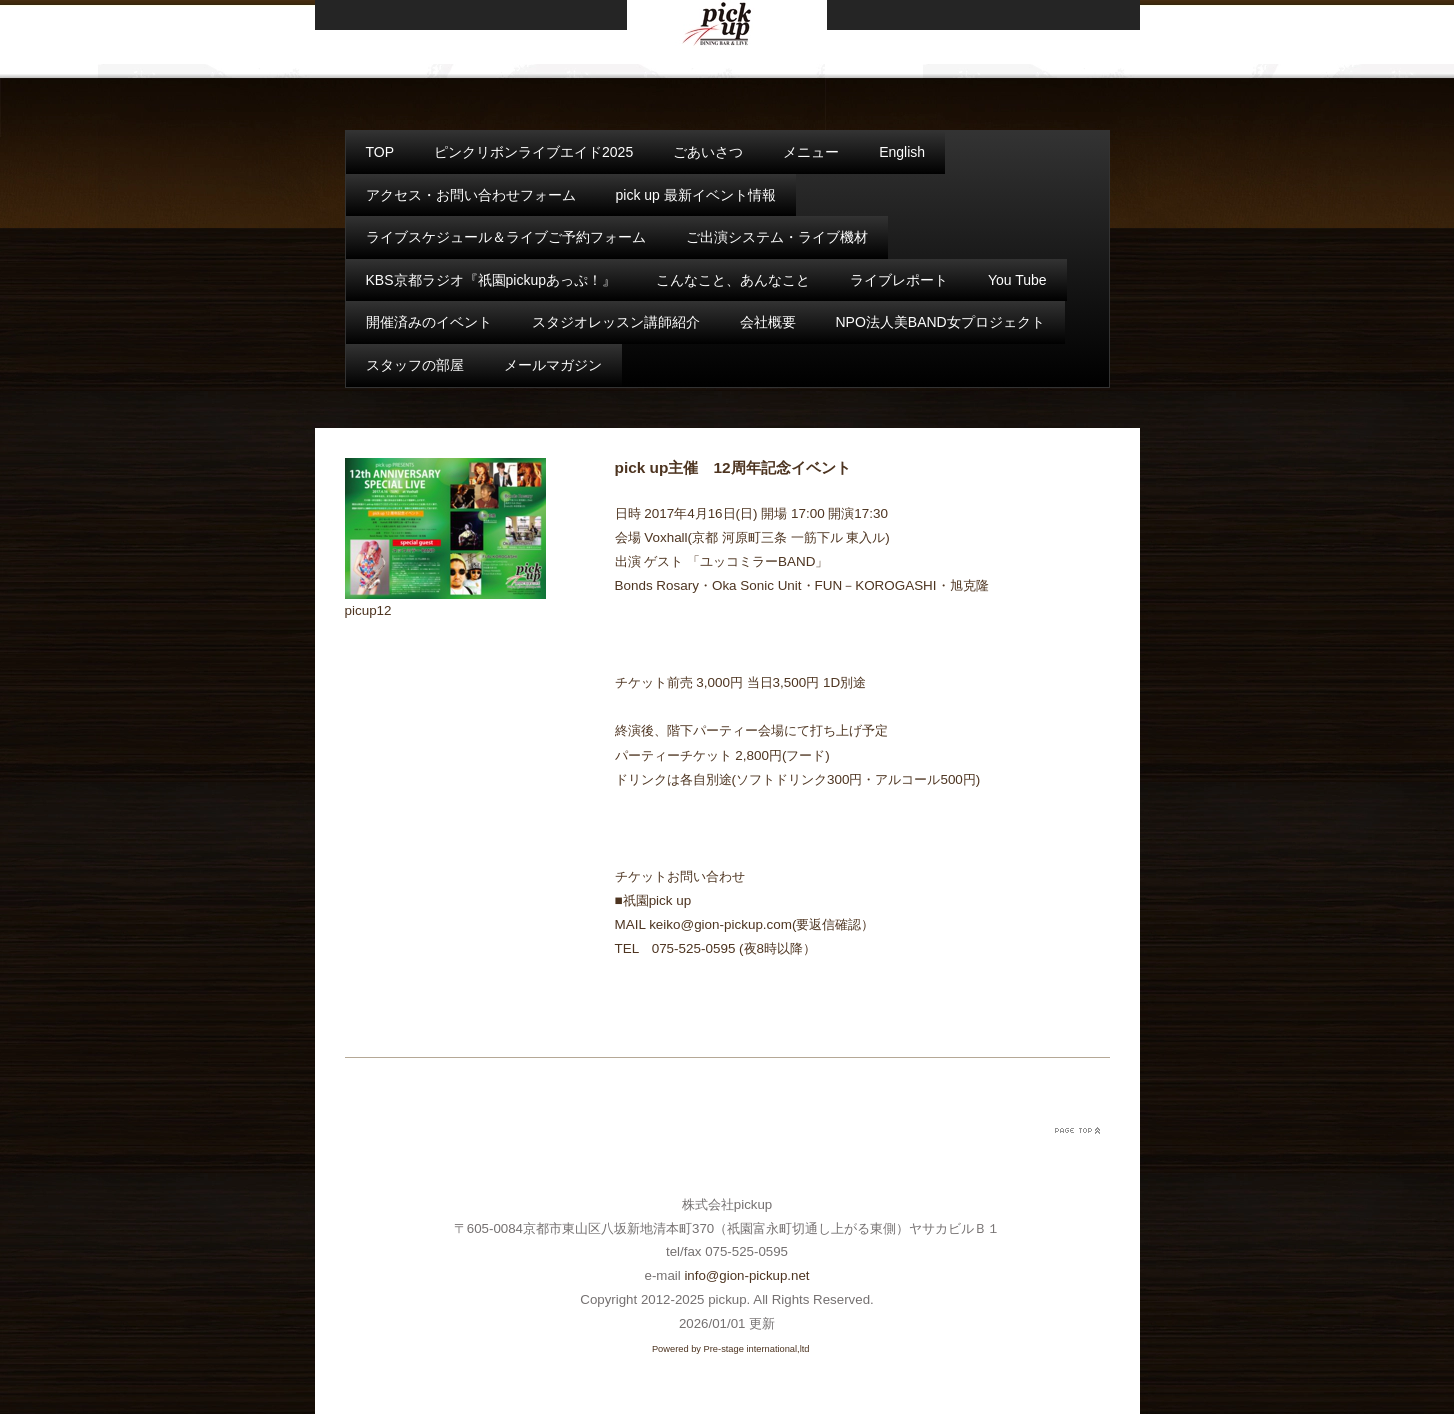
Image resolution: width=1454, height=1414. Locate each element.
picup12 (368, 610)
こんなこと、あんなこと (733, 280)
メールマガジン (553, 365)
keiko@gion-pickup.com (720, 924)
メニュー (811, 152)
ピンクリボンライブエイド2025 (533, 152)
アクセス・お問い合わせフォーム (471, 195)
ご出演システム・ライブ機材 (777, 237)
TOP (380, 152)
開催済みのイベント (429, 322)
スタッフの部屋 (415, 365)
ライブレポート (899, 280)
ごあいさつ (708, 152)
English (902, 152)
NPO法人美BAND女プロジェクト (940, 322)
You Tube (1017, 280)
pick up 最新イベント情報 (696, 195)
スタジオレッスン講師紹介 (616, 322)
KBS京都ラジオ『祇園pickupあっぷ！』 (491, 280)
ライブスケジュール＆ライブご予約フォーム (506, 237)
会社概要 (768, 322)
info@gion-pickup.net (746, 1275)
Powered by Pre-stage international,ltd (731, 1349)
